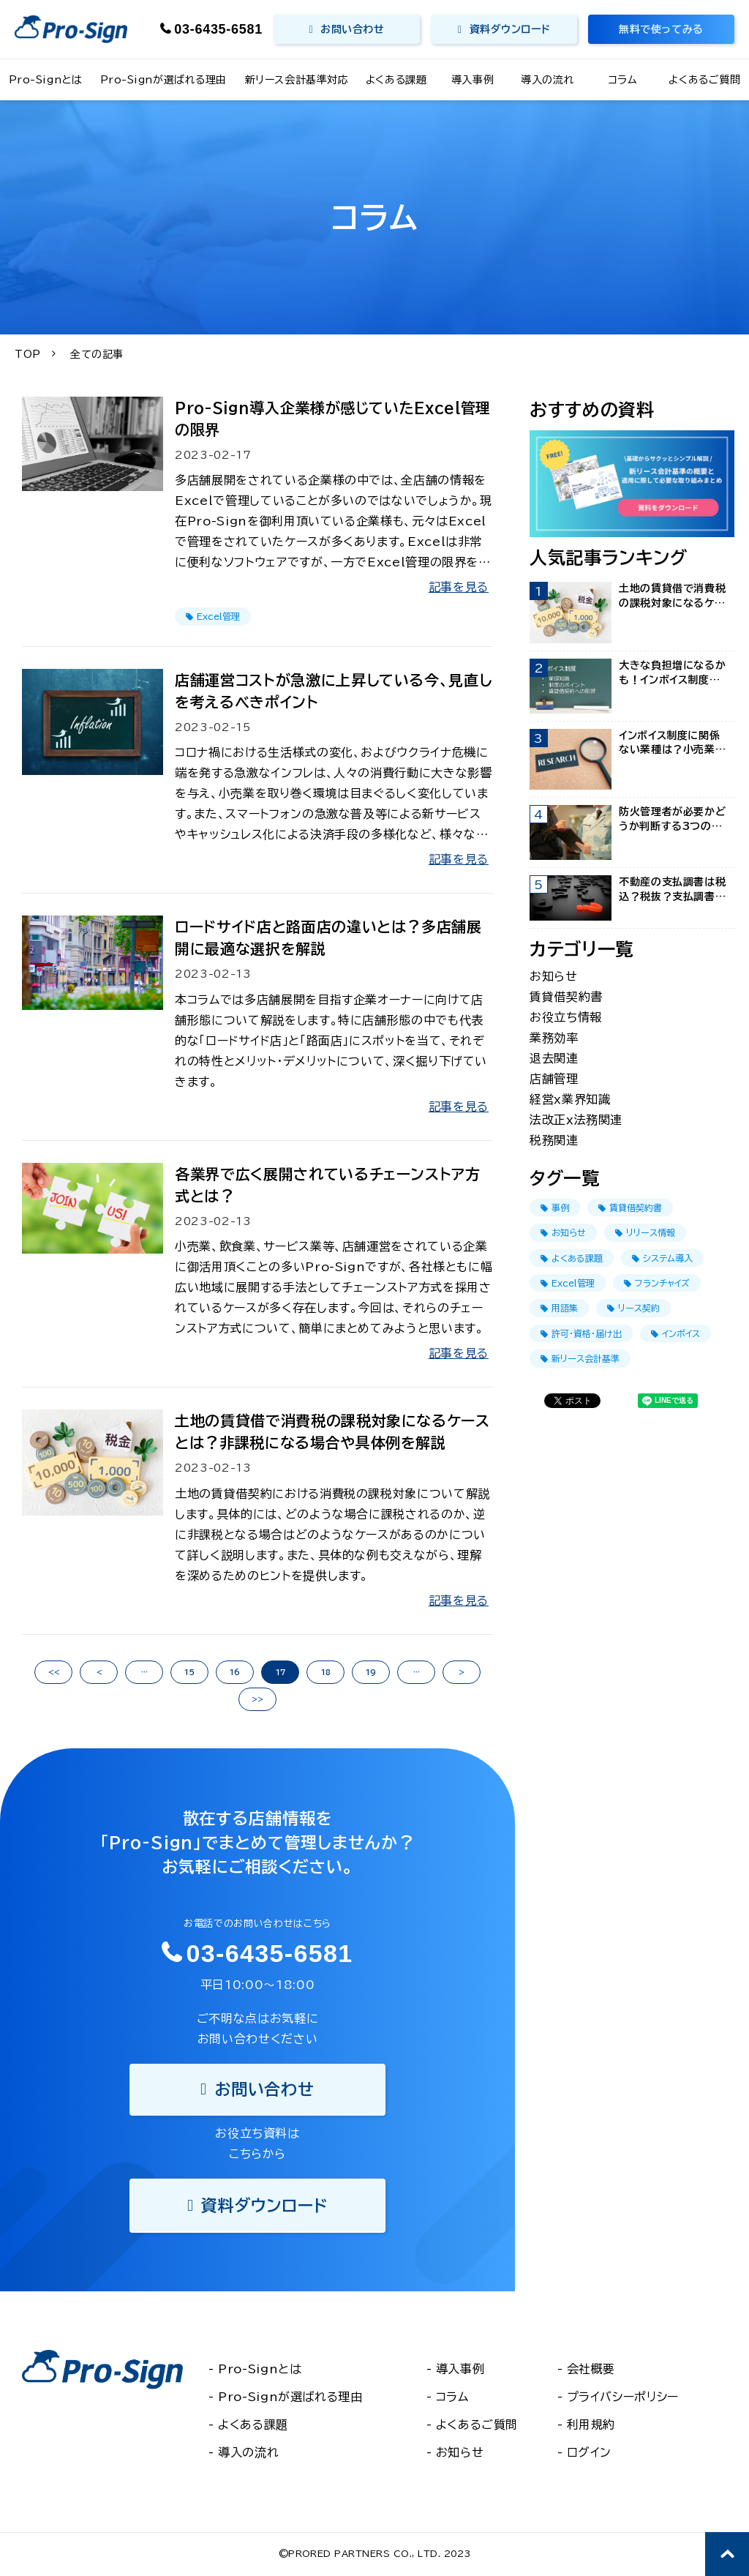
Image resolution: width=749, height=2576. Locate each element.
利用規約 (591, 2424)
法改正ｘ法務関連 (576, 1120)
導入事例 (472, 80)
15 (189, 1672)
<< (53, 1672)
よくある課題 (396, 80)
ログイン (589, 2452)
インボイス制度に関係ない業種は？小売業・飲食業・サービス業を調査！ (669, 743)
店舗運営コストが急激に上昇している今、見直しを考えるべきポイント (333, 691)
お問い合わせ (352, 29)
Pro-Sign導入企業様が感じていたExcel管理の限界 (333, 418)
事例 (555, 1208)
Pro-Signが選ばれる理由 (163, 80)
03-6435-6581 (218, 29)
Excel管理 (213, 616)
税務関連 (554, 1140)
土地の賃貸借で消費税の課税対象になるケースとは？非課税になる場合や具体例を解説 (332, 1431)
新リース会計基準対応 (297, 80)
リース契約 (633, 1308)
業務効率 (554, 1038)
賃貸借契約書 (566, 997)
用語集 (559, 1308)
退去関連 (554, 1058)
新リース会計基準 (580, 1358)
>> (257, 1699)
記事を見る (459, 587)
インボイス (675, 1333)
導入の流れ (547, 80)
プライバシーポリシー (623, 2397)
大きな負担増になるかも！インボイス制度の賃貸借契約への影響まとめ (672, 673)
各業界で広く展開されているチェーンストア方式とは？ (327, 1185)
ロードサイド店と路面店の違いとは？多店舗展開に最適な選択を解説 (328, 937)
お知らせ (554, 976)
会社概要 (591, 2369)
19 (371, 1672)
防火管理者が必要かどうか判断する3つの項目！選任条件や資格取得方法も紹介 (672, 820)
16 (235, 1672)
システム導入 (662, 1258)
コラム (623, 80)
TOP (28, 354)
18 (326, 1672)
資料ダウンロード (510, 29)
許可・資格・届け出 (581, 1333)
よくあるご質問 (704, 80)
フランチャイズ (657, 1283)
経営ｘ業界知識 (570, 1099)
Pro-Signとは (46, 80)
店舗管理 (554, 1079)
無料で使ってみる (661, 29)
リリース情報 (645, 1233)
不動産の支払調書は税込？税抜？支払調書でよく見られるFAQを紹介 (672, 890)
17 (280, 1672)
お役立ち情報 (566, 1017)
